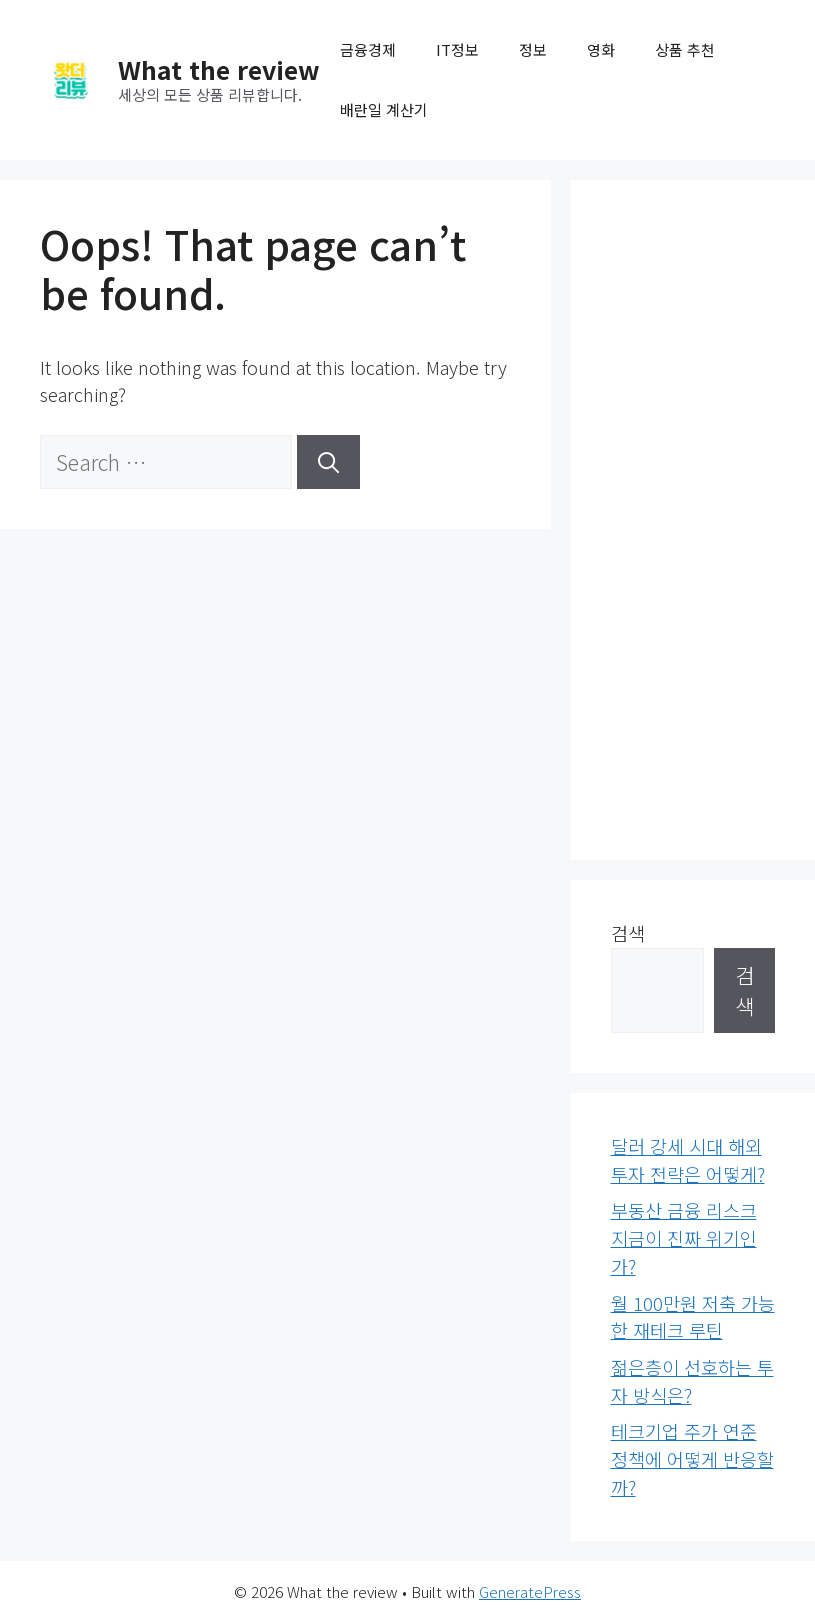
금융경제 (368, 49)
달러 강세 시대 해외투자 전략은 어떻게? (688, 1160)
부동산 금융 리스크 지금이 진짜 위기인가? (684, 1237)
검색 (628, 933)
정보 (533, 49)
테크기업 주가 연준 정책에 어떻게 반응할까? (692, 1458)
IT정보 (457, 49)
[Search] (328, 462)
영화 (601, 49)
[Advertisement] (693, 520)
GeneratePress (530, 1591)
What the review (219, 69)
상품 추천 (685, 49)
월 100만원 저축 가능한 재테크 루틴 (693, 1317)
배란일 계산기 (384, 109)
